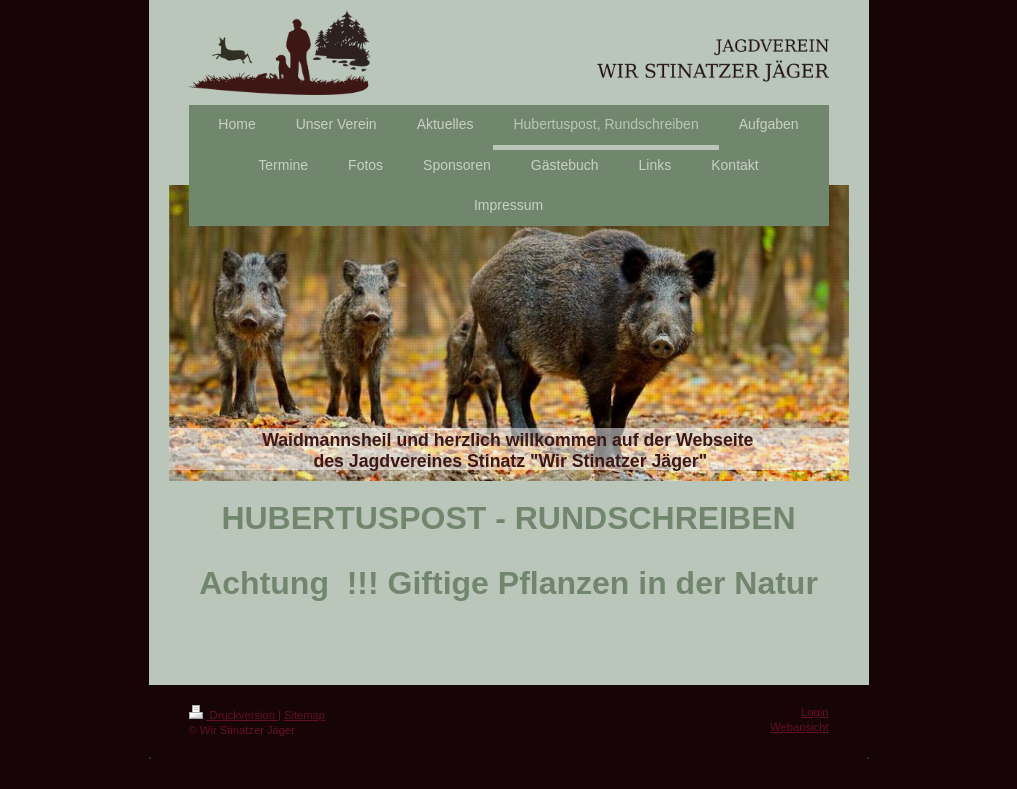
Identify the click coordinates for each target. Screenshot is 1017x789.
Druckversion (234, 715)
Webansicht (799, 727)
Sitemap (304, 715)
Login (814, 712)
